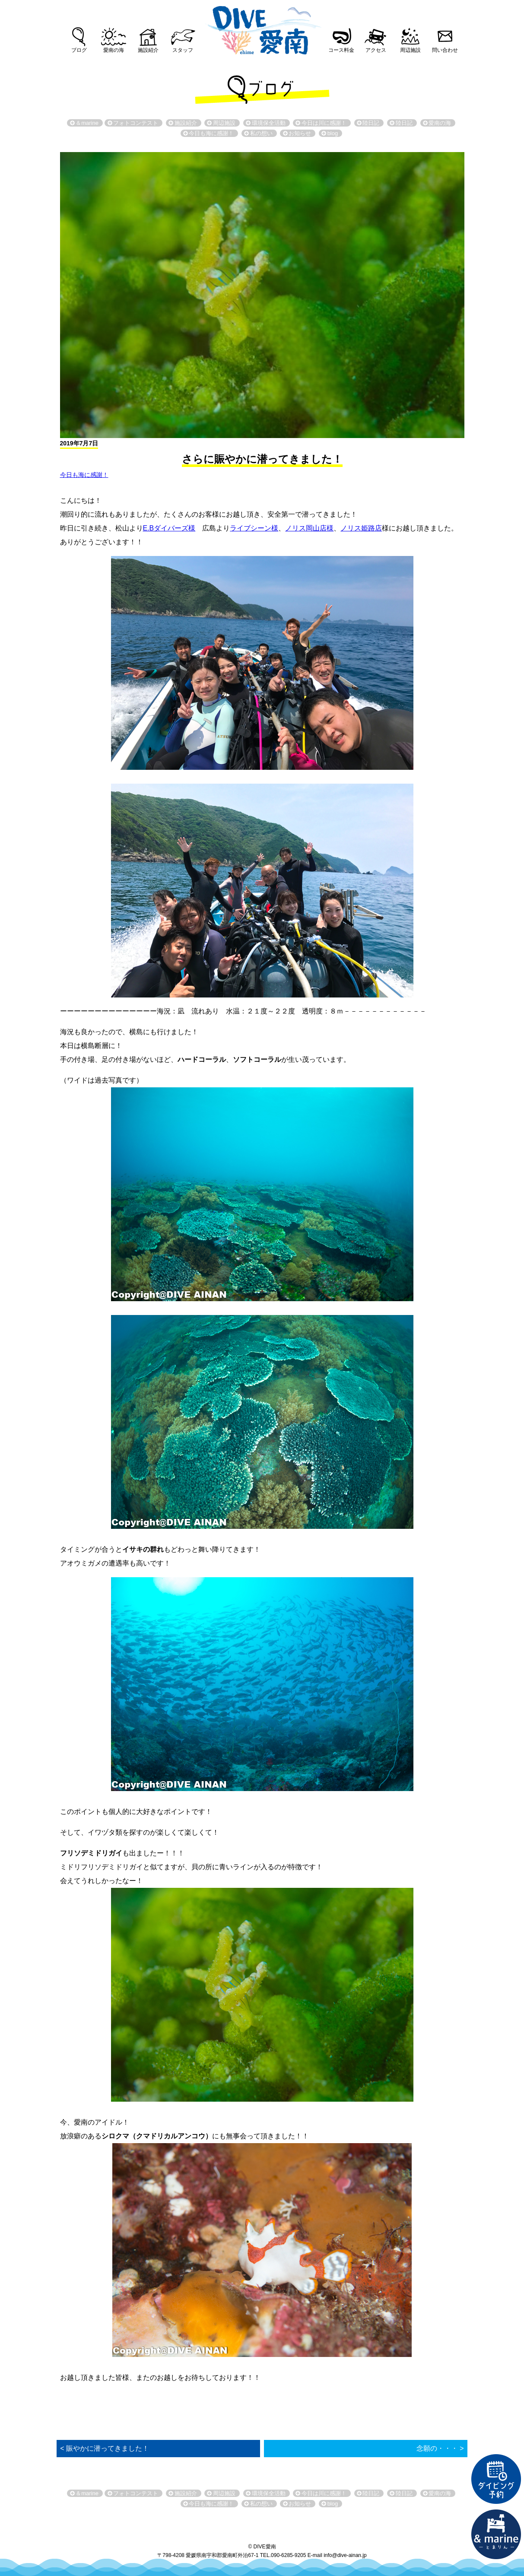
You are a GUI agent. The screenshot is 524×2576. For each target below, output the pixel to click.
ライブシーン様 (254, 528)
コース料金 (341, 50)
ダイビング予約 (496, 2479)
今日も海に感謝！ (84, 474)
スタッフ (182, 50)
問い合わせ (445, 50)
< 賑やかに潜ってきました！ (104, 2448)
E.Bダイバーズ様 (169, 528)
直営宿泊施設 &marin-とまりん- (496, 2534)
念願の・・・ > (440, 2448)
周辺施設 (410, 50)
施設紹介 (148, 50)
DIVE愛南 (262, 27)
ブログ (79, 50)
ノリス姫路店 (361, 528)
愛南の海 (113, 50)
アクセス (375, 50)
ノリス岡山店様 (309, 528)
